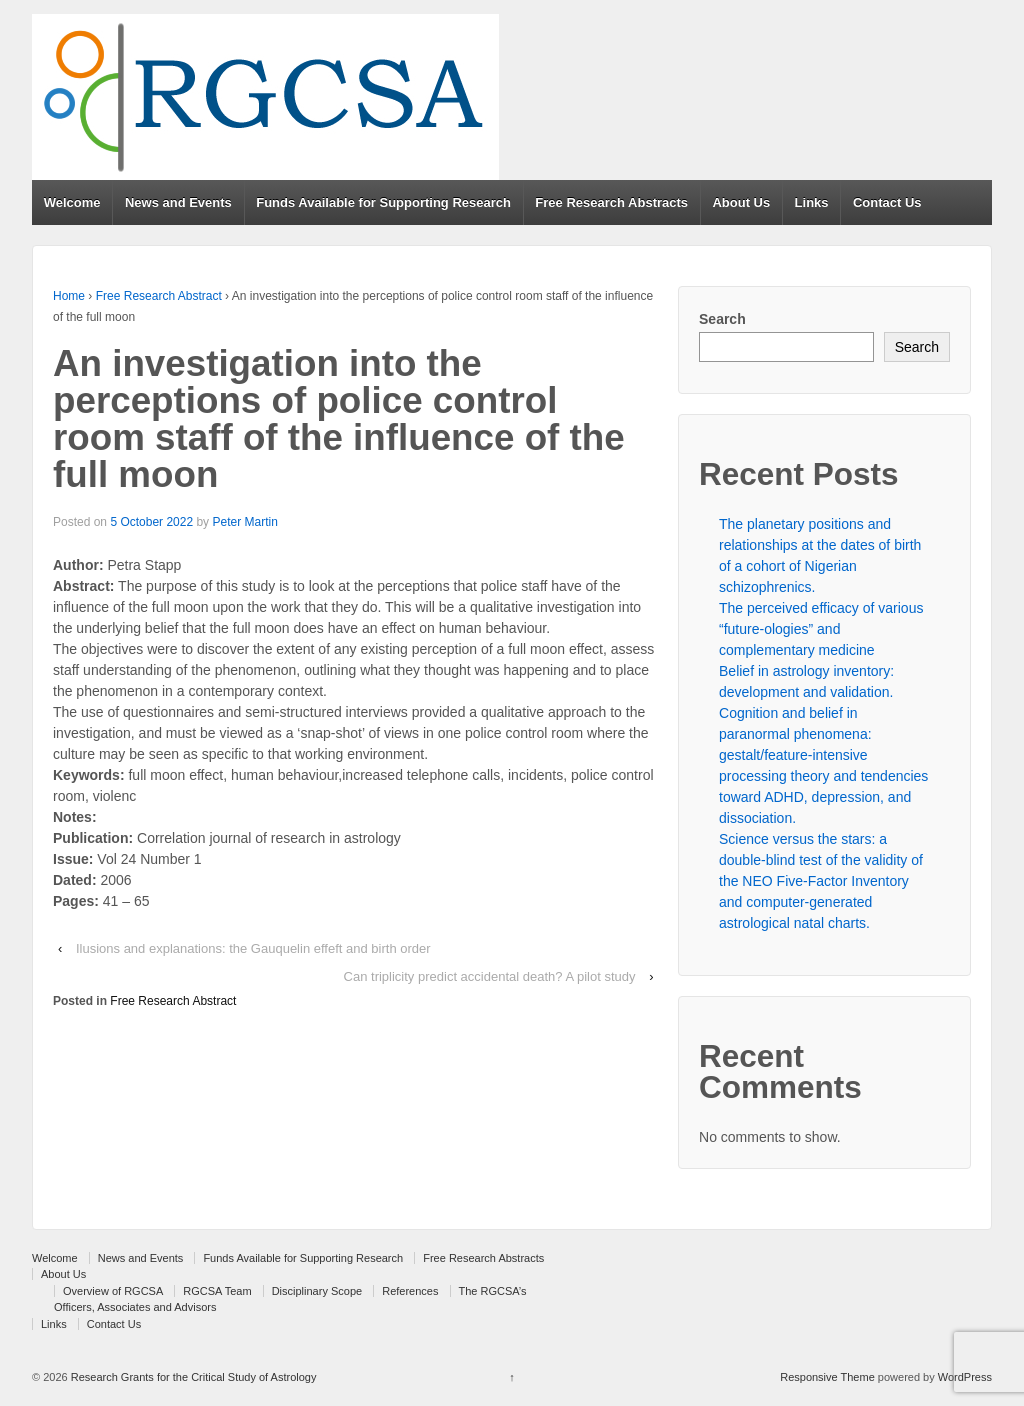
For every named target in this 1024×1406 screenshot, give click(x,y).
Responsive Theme (827, 1377)
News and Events (178, 202)
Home (69, 296)
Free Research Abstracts (611, 202)
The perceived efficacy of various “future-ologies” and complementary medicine (821, 629)
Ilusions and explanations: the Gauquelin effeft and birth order (253, 948)
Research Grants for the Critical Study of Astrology (192, 1377)
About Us (741, 202)
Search (722, 319)
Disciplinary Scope (317, 1291)
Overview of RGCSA (113, 1291)
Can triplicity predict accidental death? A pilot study (490, 976)
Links (812, 202)
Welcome (72, 202)
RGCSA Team (217, 1291)
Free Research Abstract (159, 296)
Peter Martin (244, 522)
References (410, 1291)
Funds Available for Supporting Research (383, 202)
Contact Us (887, 202)
